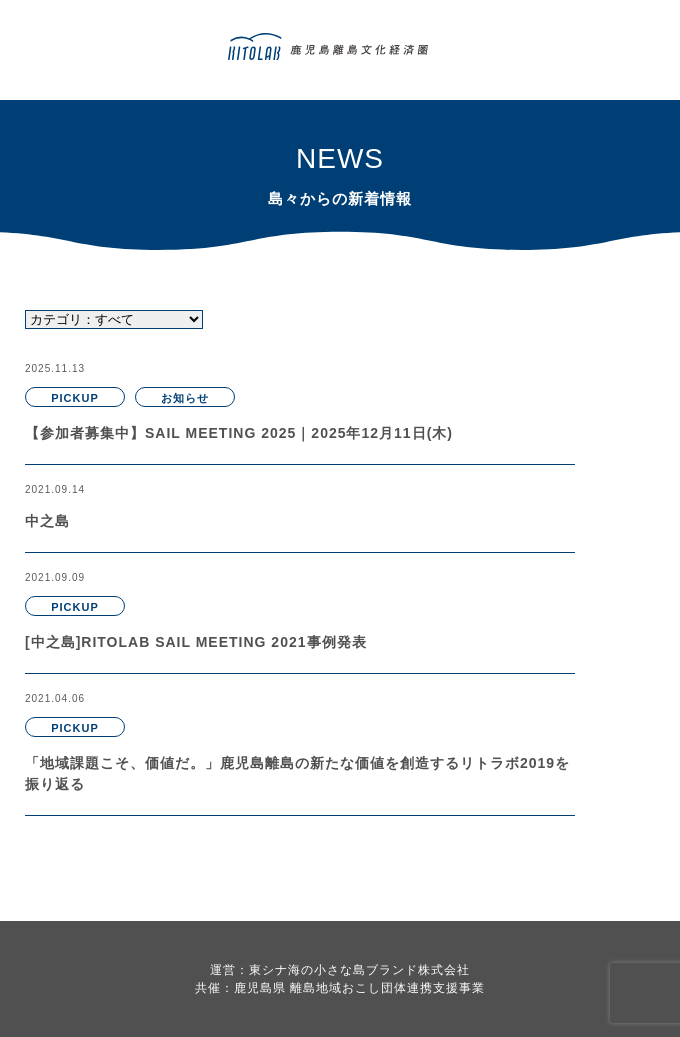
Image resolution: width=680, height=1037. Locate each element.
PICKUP (75, 398)
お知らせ (185, 398)
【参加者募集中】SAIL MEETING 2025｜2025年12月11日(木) (239, 433)
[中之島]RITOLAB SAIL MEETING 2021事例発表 (196, 642)
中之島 (47, 521)
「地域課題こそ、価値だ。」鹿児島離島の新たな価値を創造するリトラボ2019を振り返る (297, 773)
